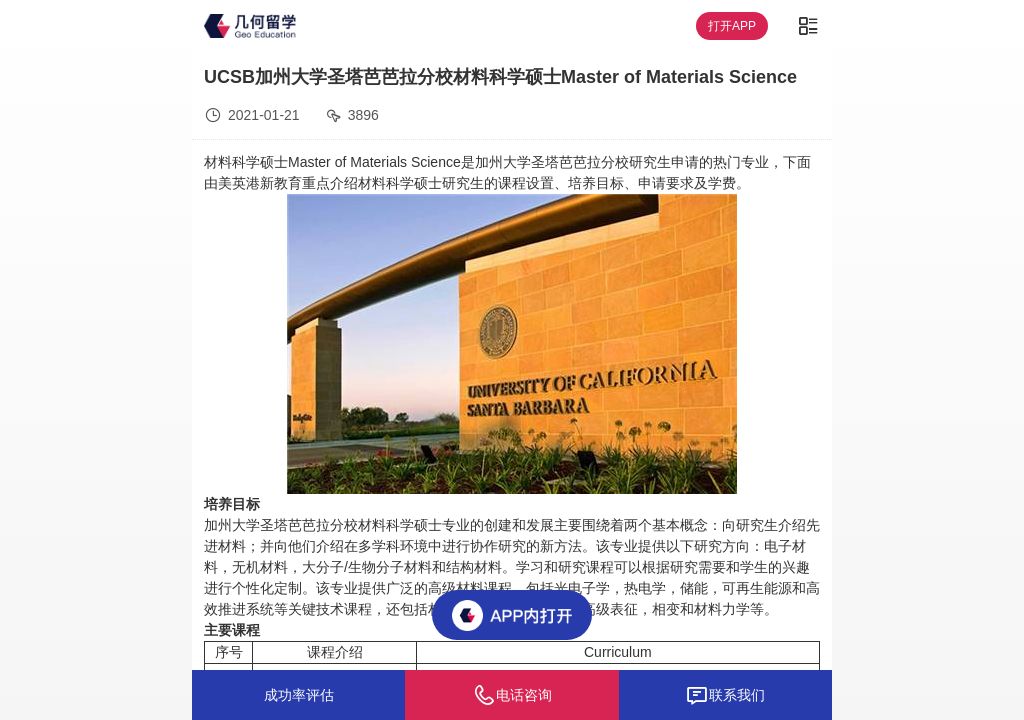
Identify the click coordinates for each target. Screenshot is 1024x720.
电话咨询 (512, 695)
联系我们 (725, 695)
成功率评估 (299, 695)
